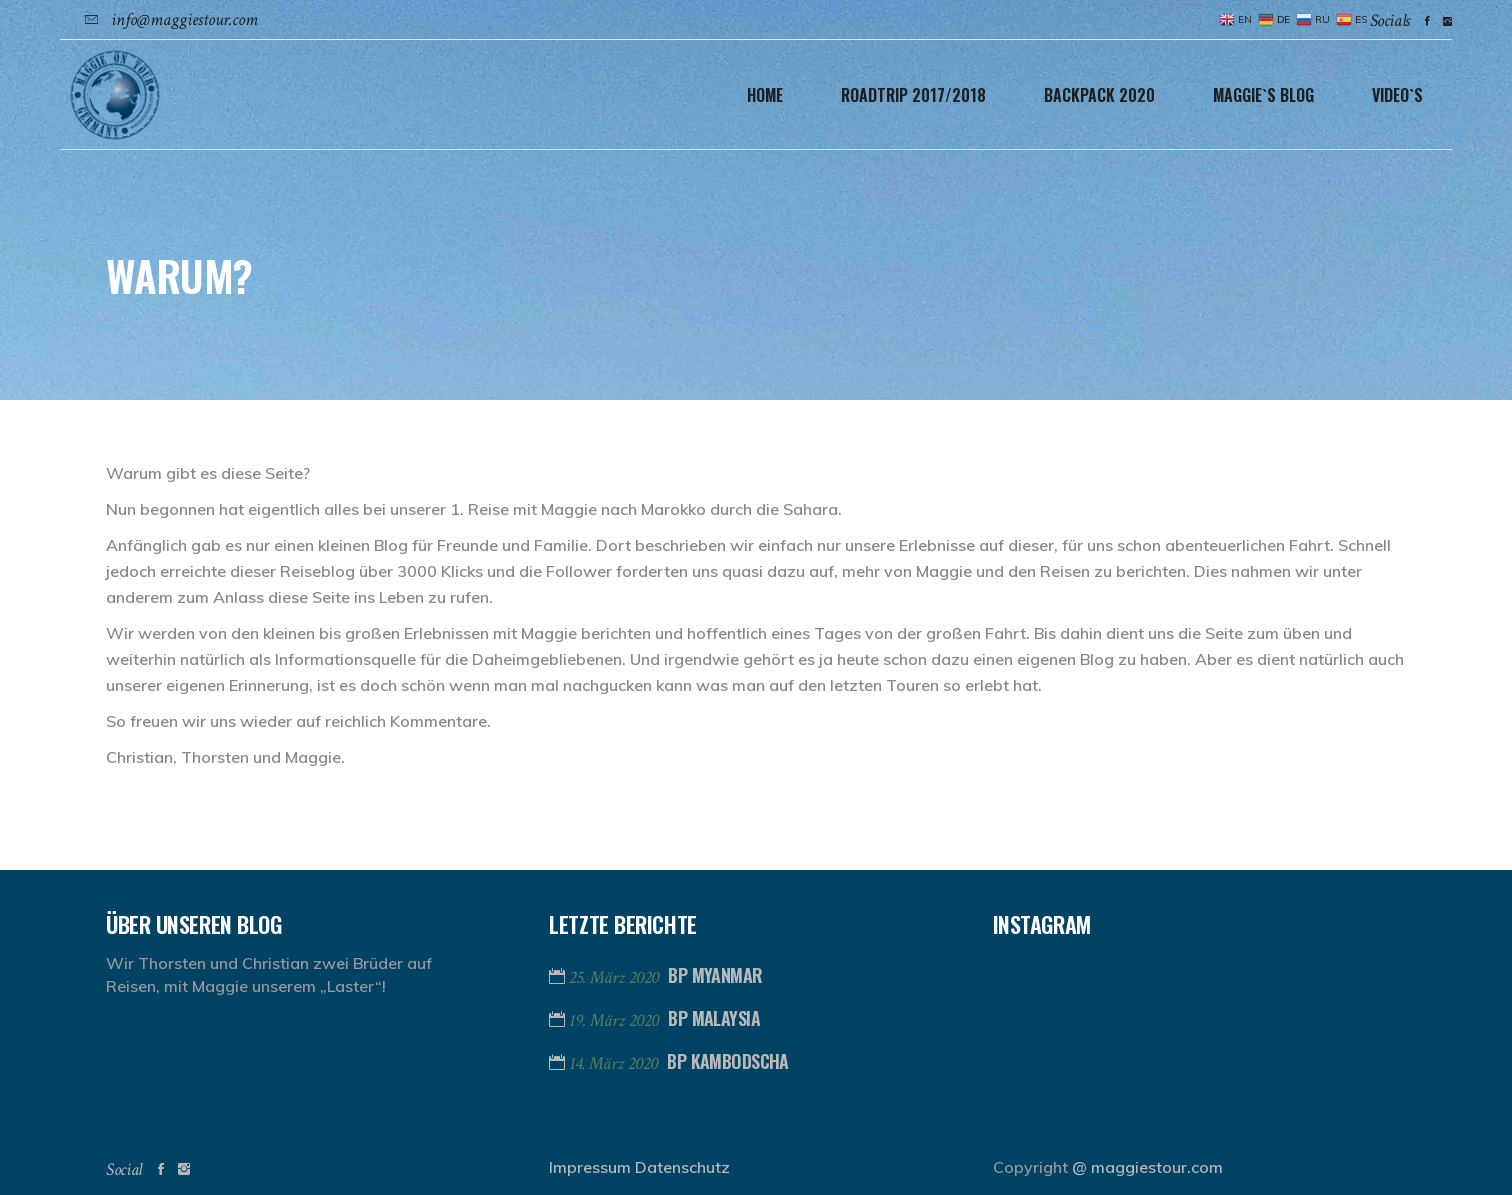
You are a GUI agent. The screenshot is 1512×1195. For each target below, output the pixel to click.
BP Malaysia (714, 1018)
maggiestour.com (1157, 1167)
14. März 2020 (615, 1063)
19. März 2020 (616, 1020)
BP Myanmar (715, 975)
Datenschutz (682, 1167)
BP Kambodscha (727, 1061)
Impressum (590, 1167)
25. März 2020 (616, 977)
